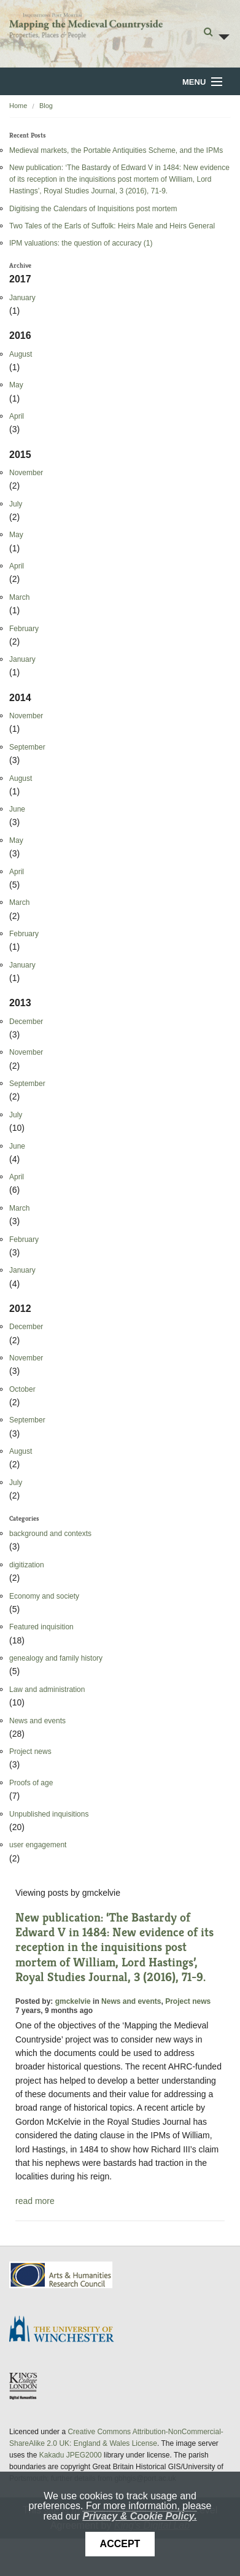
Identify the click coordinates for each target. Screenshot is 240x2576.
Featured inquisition (41, 1627)
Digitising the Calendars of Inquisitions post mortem (93, 208)
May (16, 385)
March (19, 597)
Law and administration (47, 1689)
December (26, 1021)
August (20, 354)
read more (35, 2201)
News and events (37, 1721)
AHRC (61, 2275)
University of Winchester (66, 2330)
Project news (30, 1751)
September (27, 747)
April (16, 416)
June (17, 809)
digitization (26, 1565)
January (22, 297)
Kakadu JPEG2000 (70, 2455)
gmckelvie (73, 2001)
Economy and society (44, 1596)
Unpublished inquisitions (48, 1814)
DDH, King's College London (24, 2386)
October (22, 1389)
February (24, 628)
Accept (120, 2544)
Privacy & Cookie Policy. (139, 2516)
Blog (46, 105)
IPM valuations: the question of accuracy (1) (80, 243)
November (26, 472)
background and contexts (50, 1533)
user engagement (37, 1845)
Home (18, 105)
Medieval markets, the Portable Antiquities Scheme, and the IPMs (116, 150)
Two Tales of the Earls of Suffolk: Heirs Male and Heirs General (112, 226)
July (15, 504)
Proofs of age (31, 1783)
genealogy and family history (56, 1658)
